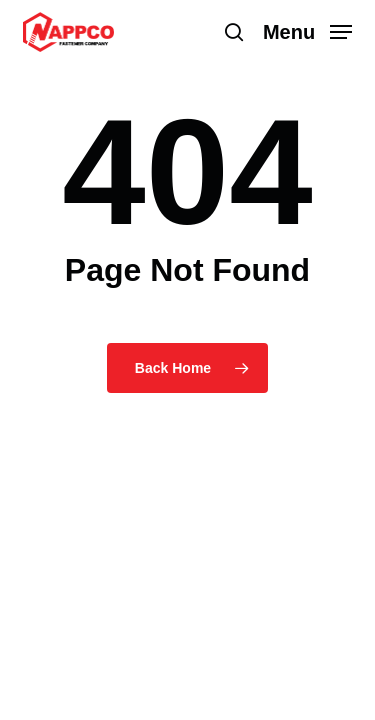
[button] (308, 31)
